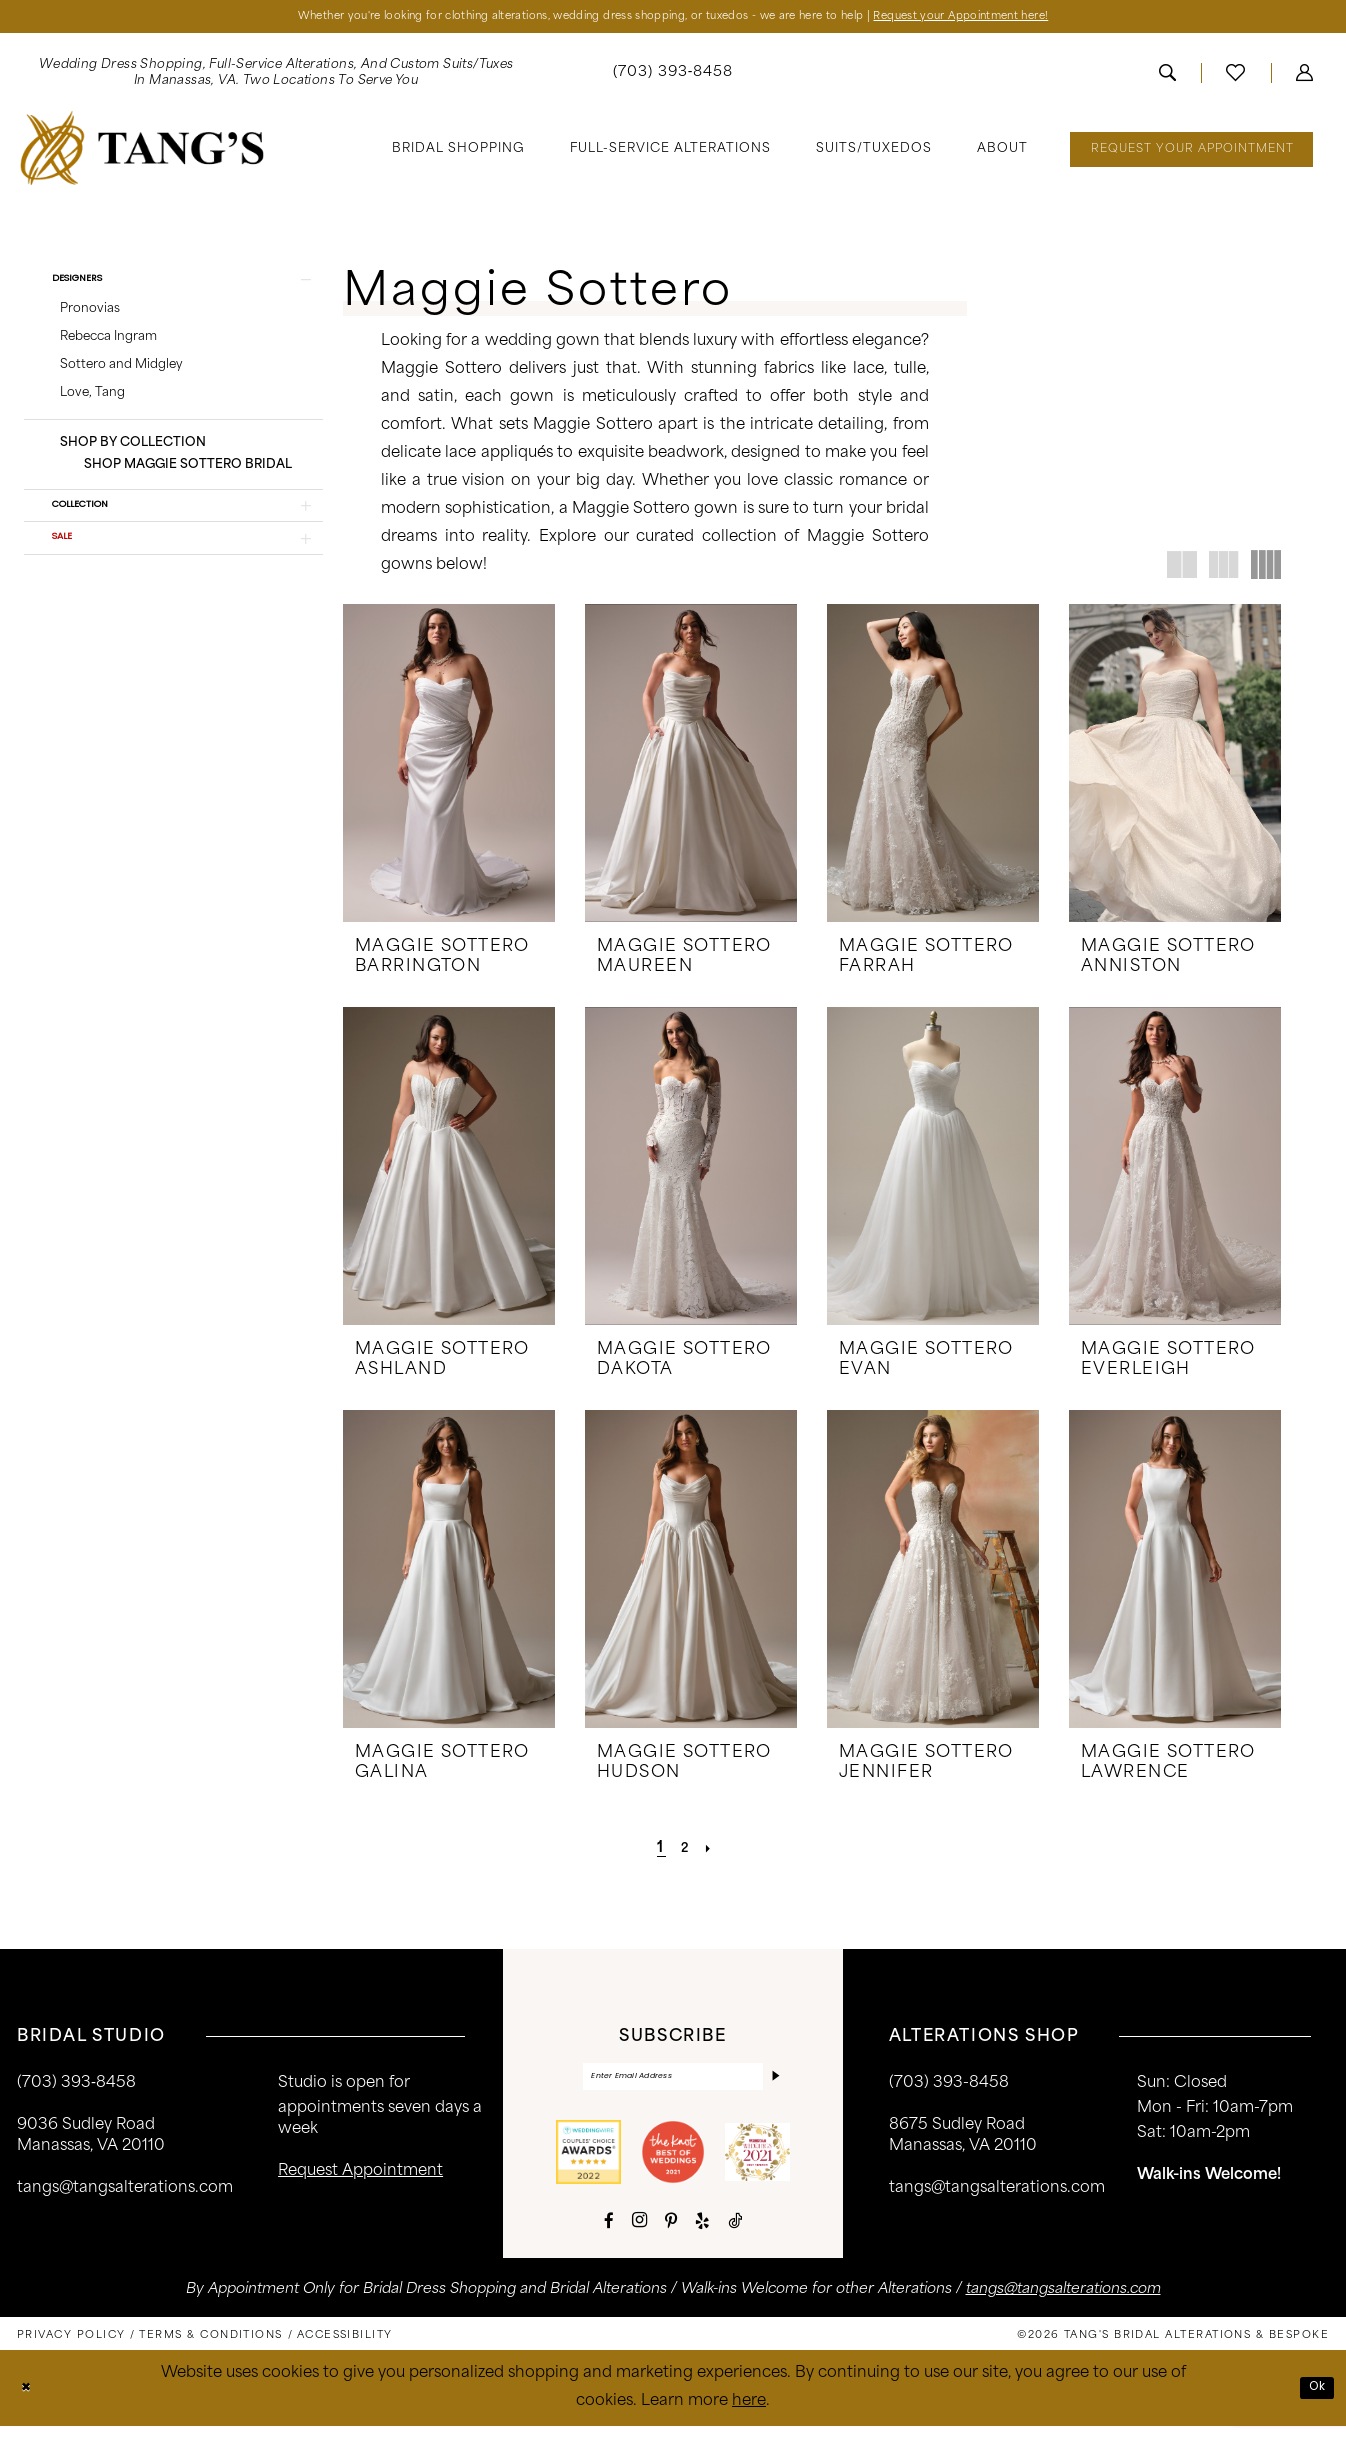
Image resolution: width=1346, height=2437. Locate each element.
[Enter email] (673, 2083)
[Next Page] (714, 1852)
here (749, 2412)
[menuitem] (276, 77)
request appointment (360, 2175)
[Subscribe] (773, 2083)
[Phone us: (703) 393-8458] (673, 77)
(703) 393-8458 (949, 2087)
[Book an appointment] (1191, 153)
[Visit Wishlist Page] (1235, 77)
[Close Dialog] (29, 2398)
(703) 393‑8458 (76, 2087)
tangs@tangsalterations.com (125, 2192)
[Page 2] (685, 1852)
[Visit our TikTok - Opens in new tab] (735, 2230)
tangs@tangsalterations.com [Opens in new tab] (1063, 2300)
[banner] (142, 152)
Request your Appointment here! (1033, 18)
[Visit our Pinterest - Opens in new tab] (671, 2230)
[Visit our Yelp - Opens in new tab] (702, 2230)
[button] (1304, 77)
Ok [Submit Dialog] (1314, 2397)
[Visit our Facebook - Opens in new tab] (609, 2230)
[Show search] (1167, 77)
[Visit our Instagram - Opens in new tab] (639, 2231)
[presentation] (449, 767)
